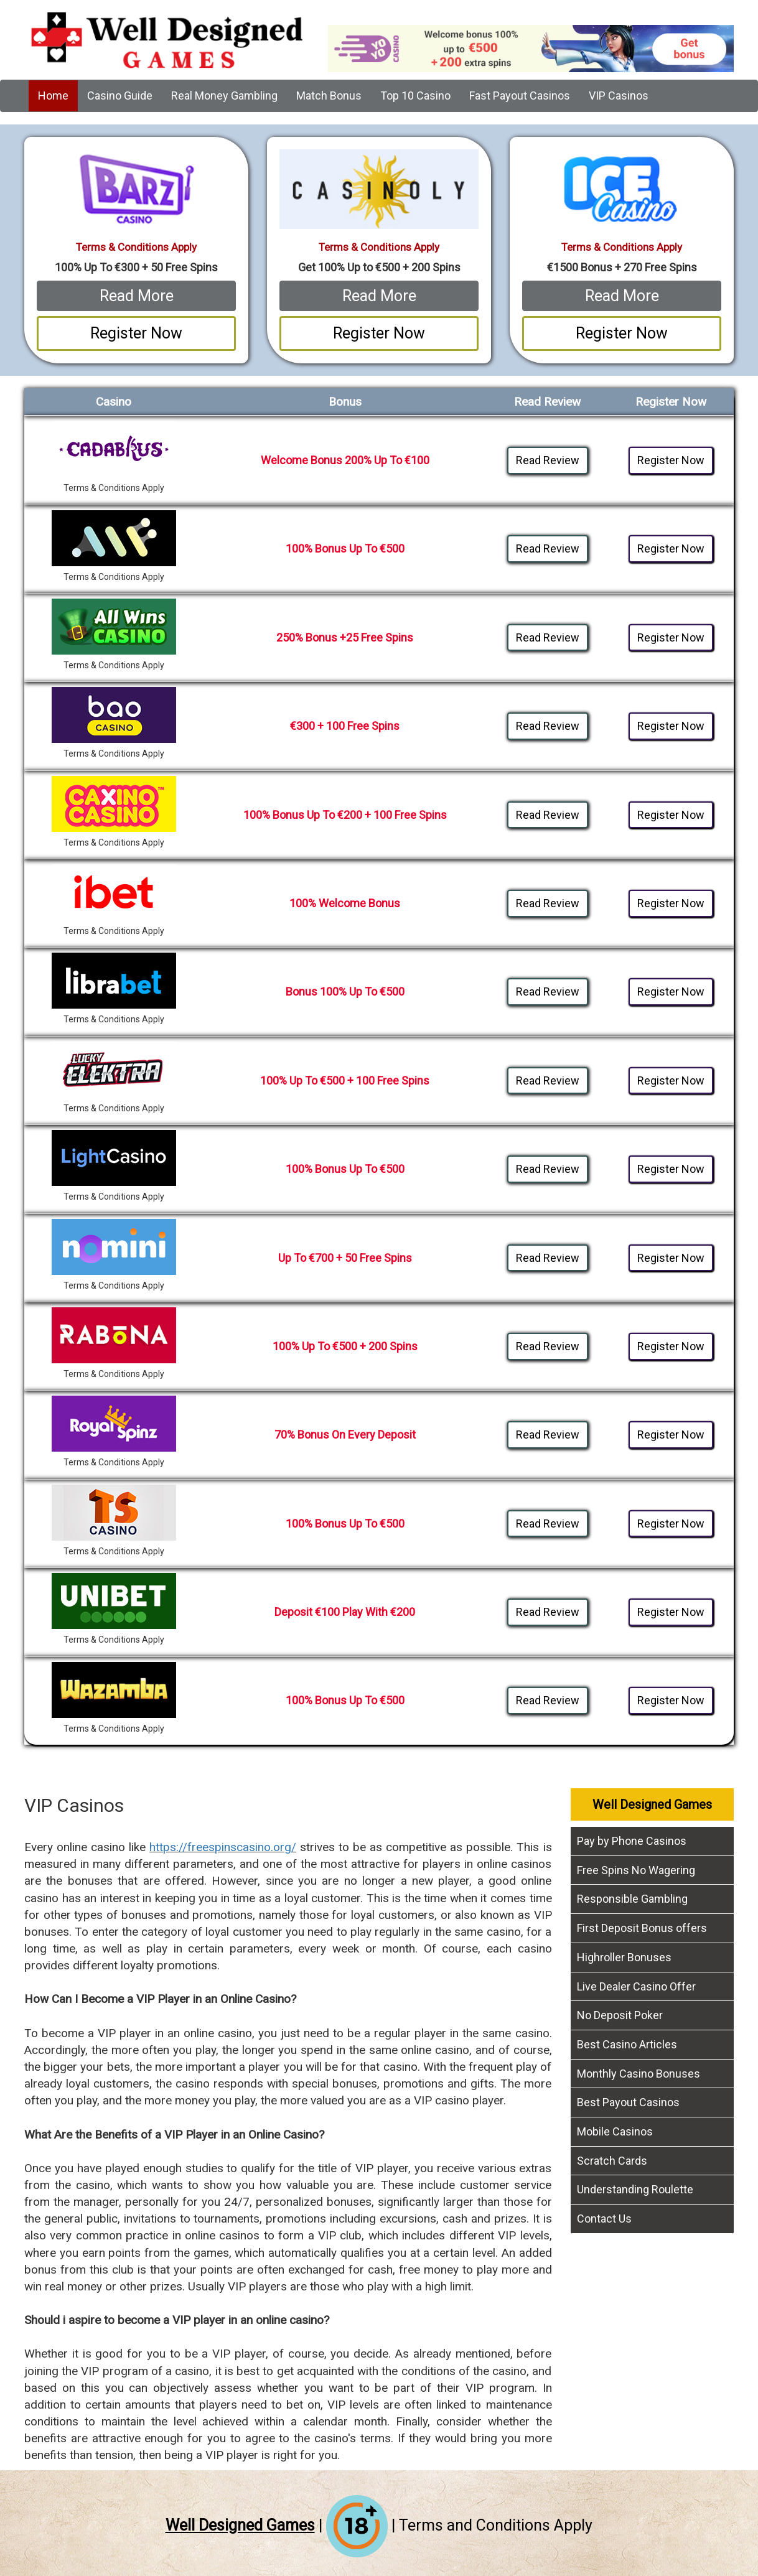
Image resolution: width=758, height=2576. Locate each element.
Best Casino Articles (627, 2044)
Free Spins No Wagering (636, 1870)
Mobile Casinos (615, 2131)
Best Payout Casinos (628, 2102)
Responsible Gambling (632, 1898)
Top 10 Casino (415, 95)
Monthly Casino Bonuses (638, 2073)
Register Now (136, 333)
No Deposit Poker (620, 2015)
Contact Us (604, 2218)
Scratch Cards (612, 2160)
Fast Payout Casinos (519, 95)
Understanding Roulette (635, 2189)
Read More (137, 296)
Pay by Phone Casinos (631, 1840)
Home (53, 95)
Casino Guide (119, 95)
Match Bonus (329, 95)
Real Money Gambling (224, 95)
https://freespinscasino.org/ (222, 1847)
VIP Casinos (618, 95)
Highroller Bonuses (624, 1957)
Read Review (547, 460)
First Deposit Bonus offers (642, 1927)
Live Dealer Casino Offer (636, 1986)
